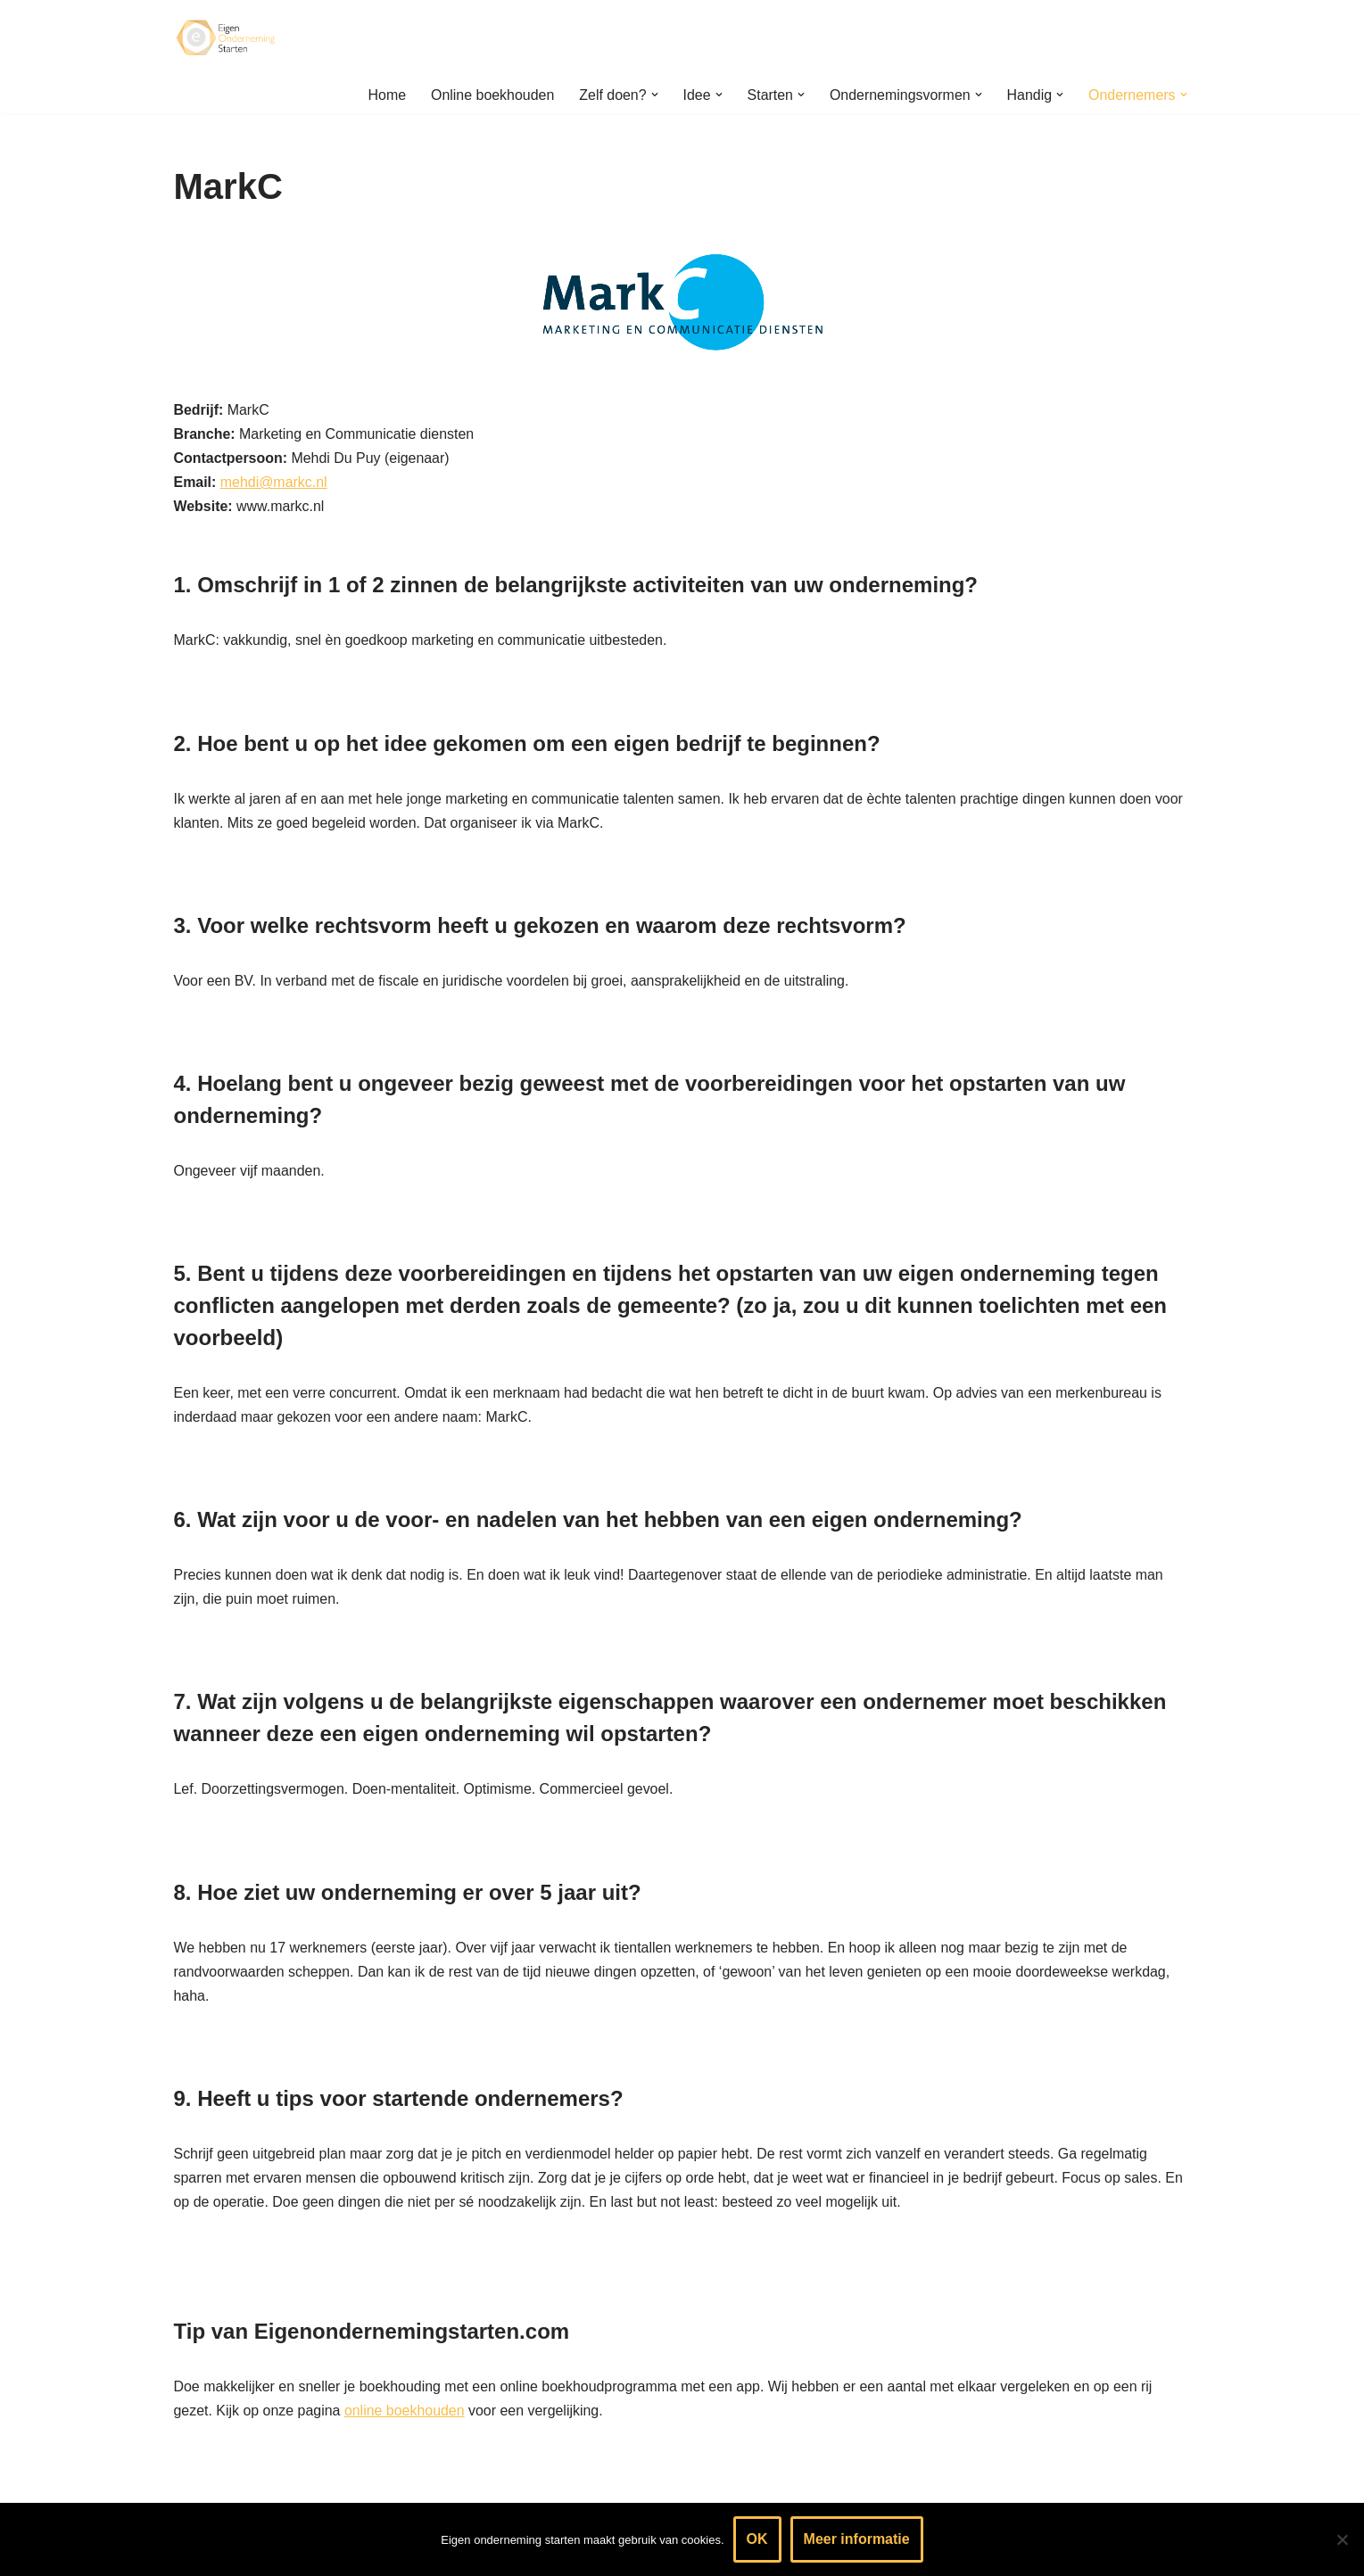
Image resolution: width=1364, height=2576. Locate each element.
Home (385, 95)
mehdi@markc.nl (273, 483)
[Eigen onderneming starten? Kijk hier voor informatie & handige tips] (227, 38)
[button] (653, 94)
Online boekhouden (491, 95)
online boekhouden (405, 2415)
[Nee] (1342, 2539)
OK (757, 2539)
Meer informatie (857, 2539)
